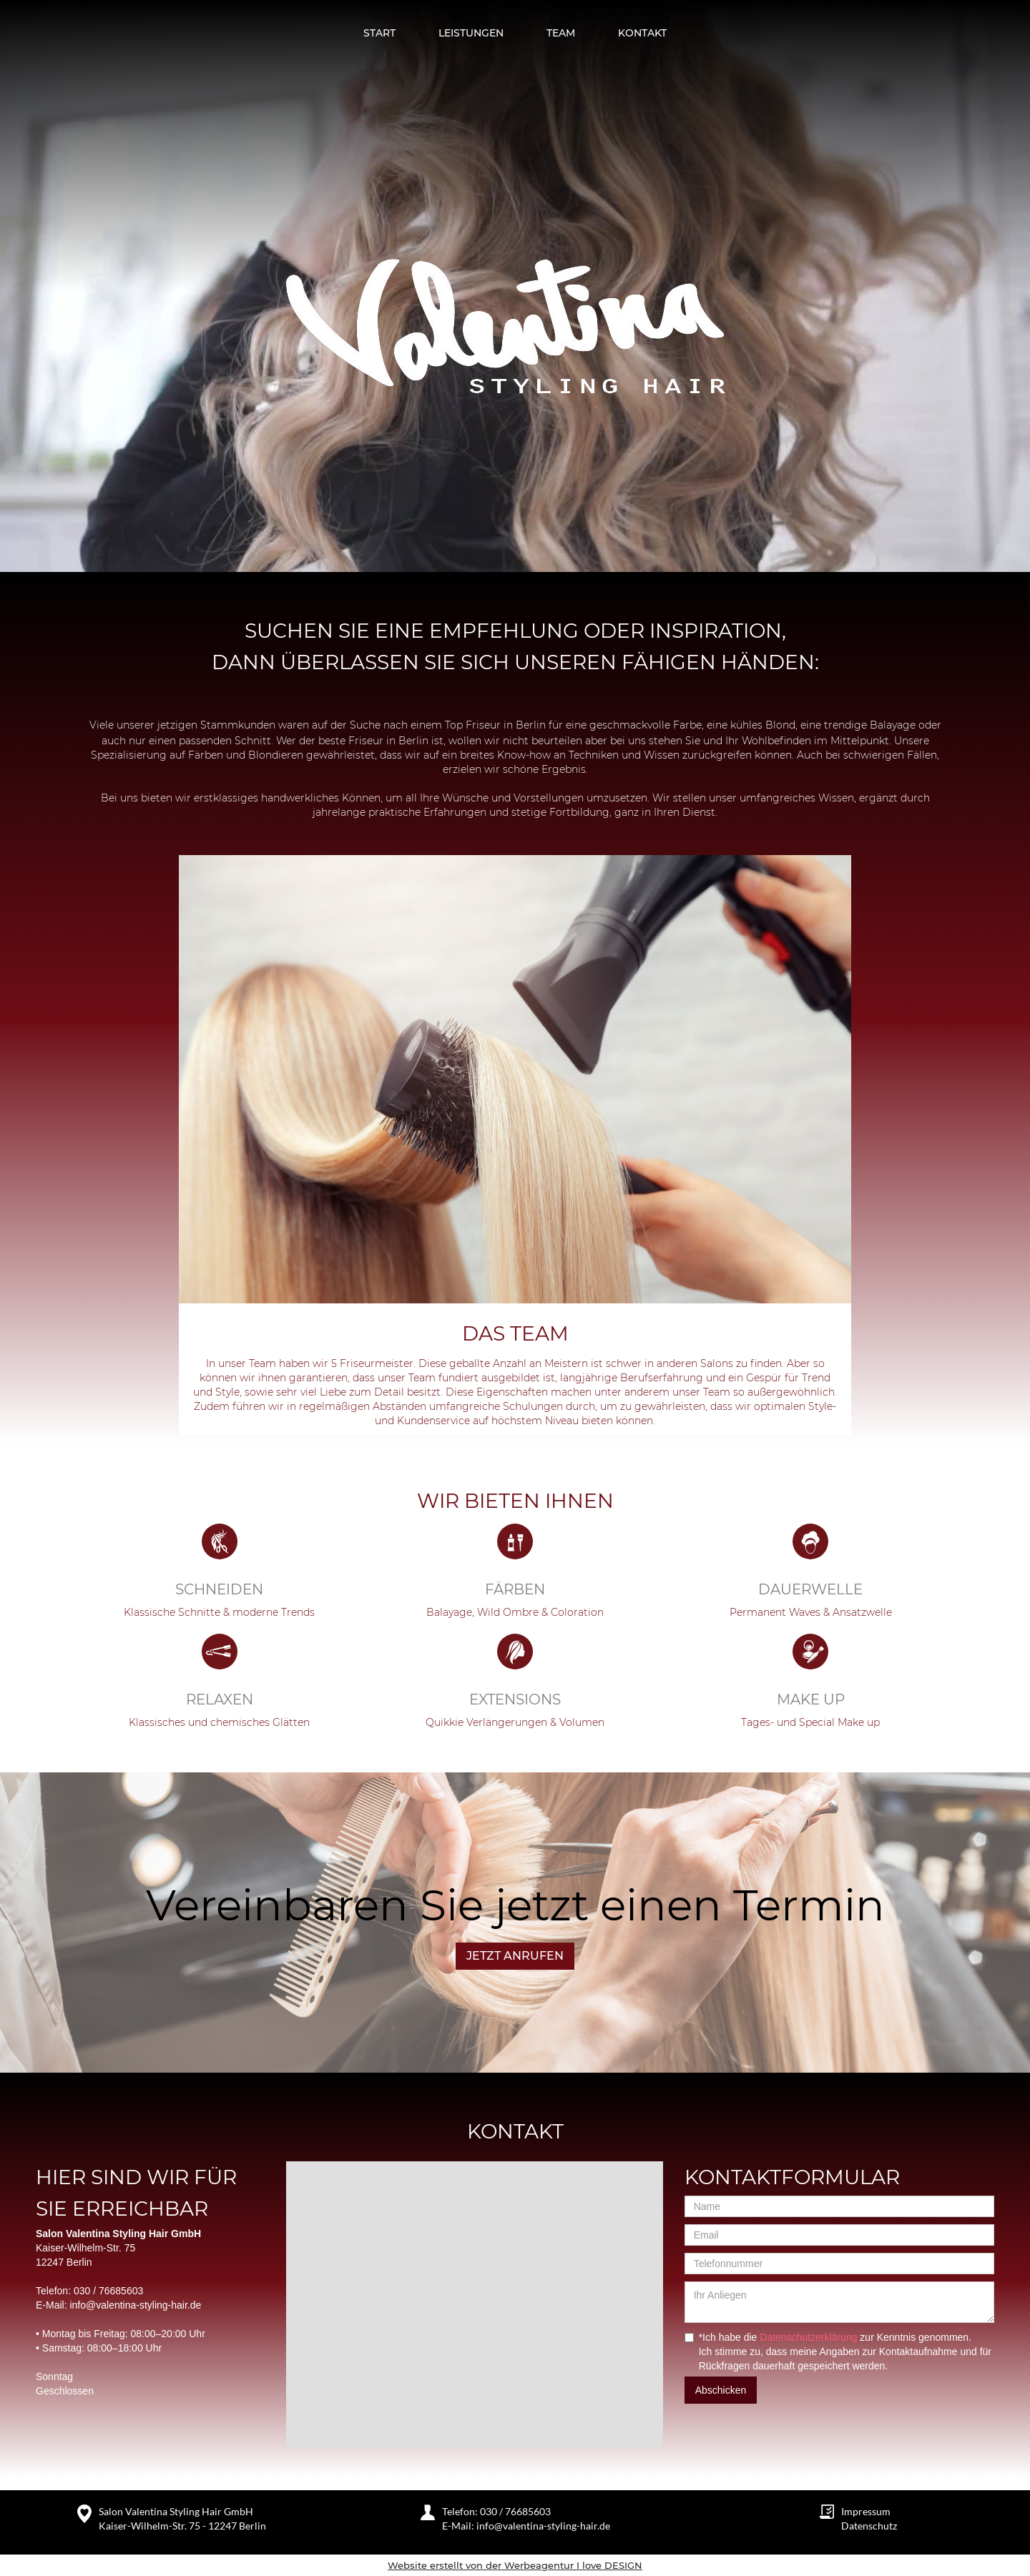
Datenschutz (869, 2526)
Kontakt (642, 32)
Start (379, 32)
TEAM (560, 32)
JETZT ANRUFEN (515, 1956)
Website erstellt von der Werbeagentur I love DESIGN (515, 2565)
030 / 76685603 (108, 2290)
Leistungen (471, 32)
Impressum (866, 2511)
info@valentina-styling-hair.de (135, 2305)
